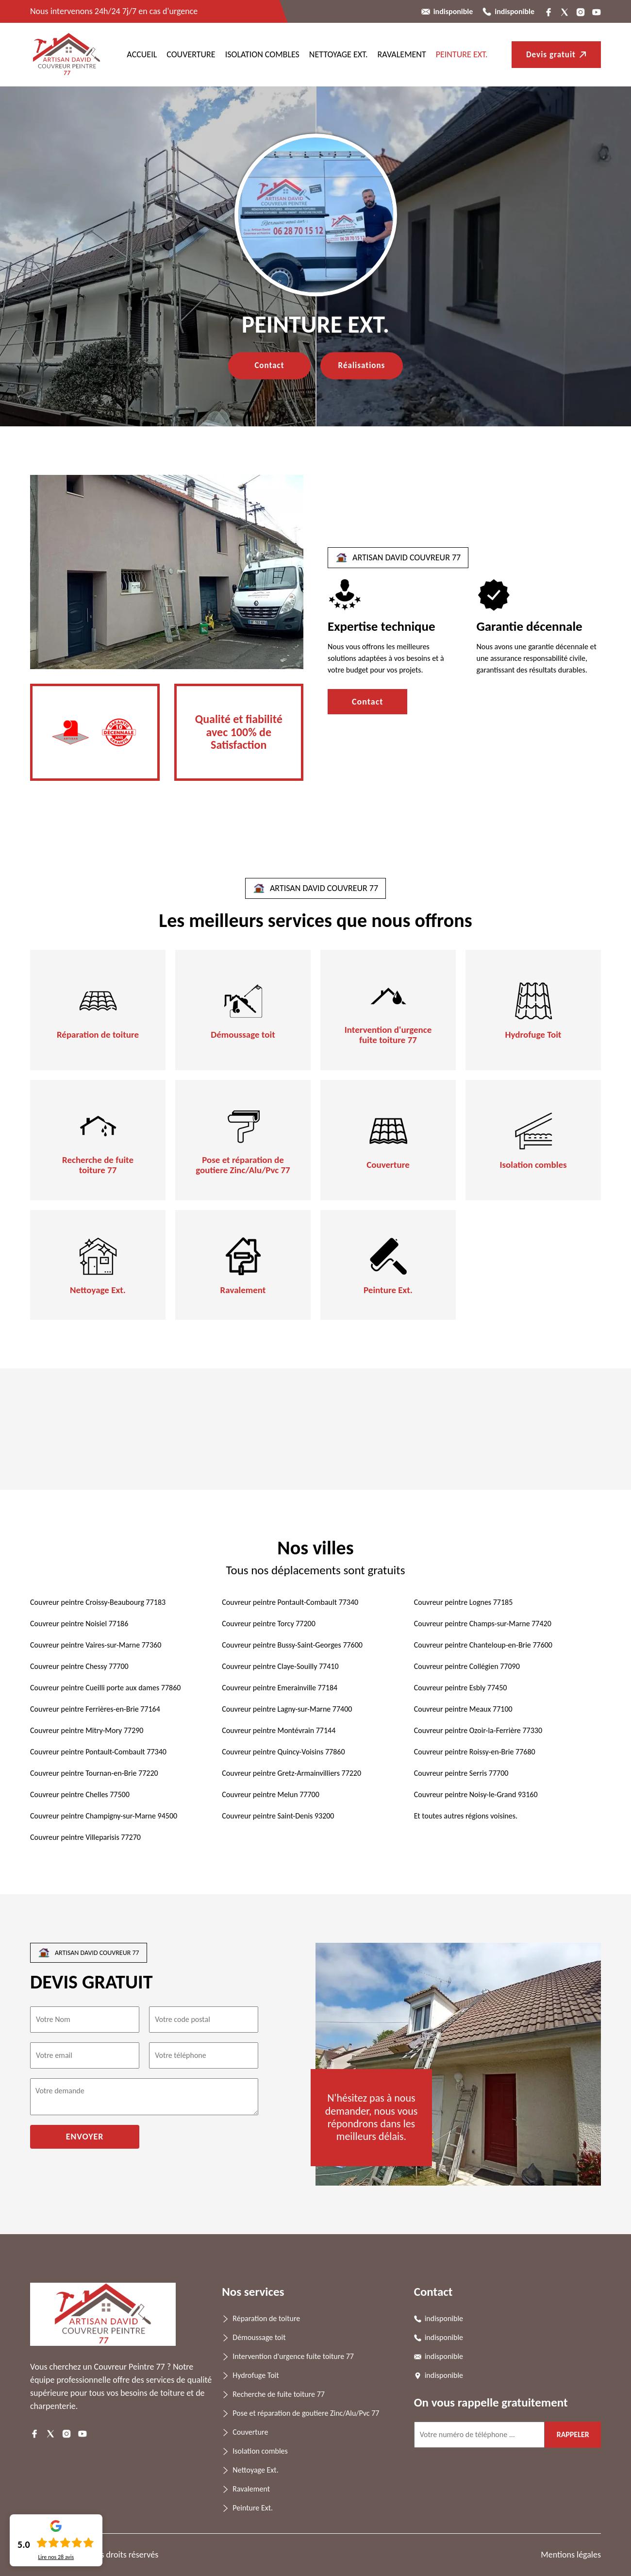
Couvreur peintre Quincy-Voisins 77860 (283, 1751)
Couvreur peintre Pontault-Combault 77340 (290, 1602)
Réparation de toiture (98, 1035)
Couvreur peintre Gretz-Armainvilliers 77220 (291, 1773)
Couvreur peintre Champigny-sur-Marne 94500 (103, 1815)
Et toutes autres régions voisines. (465, 1815)
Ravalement (402, 54)
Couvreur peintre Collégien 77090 (467, 1666)
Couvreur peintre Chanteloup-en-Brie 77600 (483, 1645)
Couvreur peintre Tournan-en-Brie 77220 (94, 1773)
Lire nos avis (56, 2557)
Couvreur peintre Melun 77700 (270, 1794)
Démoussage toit (243, 1035)
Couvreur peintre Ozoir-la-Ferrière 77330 (478, 1730)
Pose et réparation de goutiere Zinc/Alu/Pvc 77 (243, 1165)
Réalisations (361, 365)
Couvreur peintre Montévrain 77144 (278, 1730)
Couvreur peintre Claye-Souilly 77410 (280, 1666)
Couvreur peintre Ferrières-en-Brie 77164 (95, 1709)
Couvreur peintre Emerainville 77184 (279, 1687)
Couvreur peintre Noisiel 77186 (79, 1623)
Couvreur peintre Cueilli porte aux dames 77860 (105, 1687)
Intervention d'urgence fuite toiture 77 (388, 1035)
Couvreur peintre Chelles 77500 (80, 1794)
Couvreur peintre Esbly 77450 (460, 1687)
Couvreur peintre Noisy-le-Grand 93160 (476, 1794)
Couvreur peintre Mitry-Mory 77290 (86, 1730)
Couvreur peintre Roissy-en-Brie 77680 (474, 1751)
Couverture (190, 54)
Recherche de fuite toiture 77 (97, 1165)
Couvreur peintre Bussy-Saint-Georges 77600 (292, 1645)
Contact (269, 365)
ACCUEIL (142, 54)
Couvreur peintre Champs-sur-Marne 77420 (482, 1623)
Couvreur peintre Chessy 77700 (79, 1666)
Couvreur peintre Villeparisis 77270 (85, 1837)
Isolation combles (262, 54)
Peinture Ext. (462, 54)
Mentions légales (571, 2554)
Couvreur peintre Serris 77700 (461, 1773)
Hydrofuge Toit (533, 1035)
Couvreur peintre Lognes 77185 (463, 1602)
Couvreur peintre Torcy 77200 (268, 1623)
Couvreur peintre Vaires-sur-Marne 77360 (95, 1645)
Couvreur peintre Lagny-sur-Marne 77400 (287, 1709)
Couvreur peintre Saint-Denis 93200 (278, 1815)
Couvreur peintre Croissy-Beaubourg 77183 (98, 1602)
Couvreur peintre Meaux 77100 (463, 1709)
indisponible (453, 11)
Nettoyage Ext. (338, 54)
